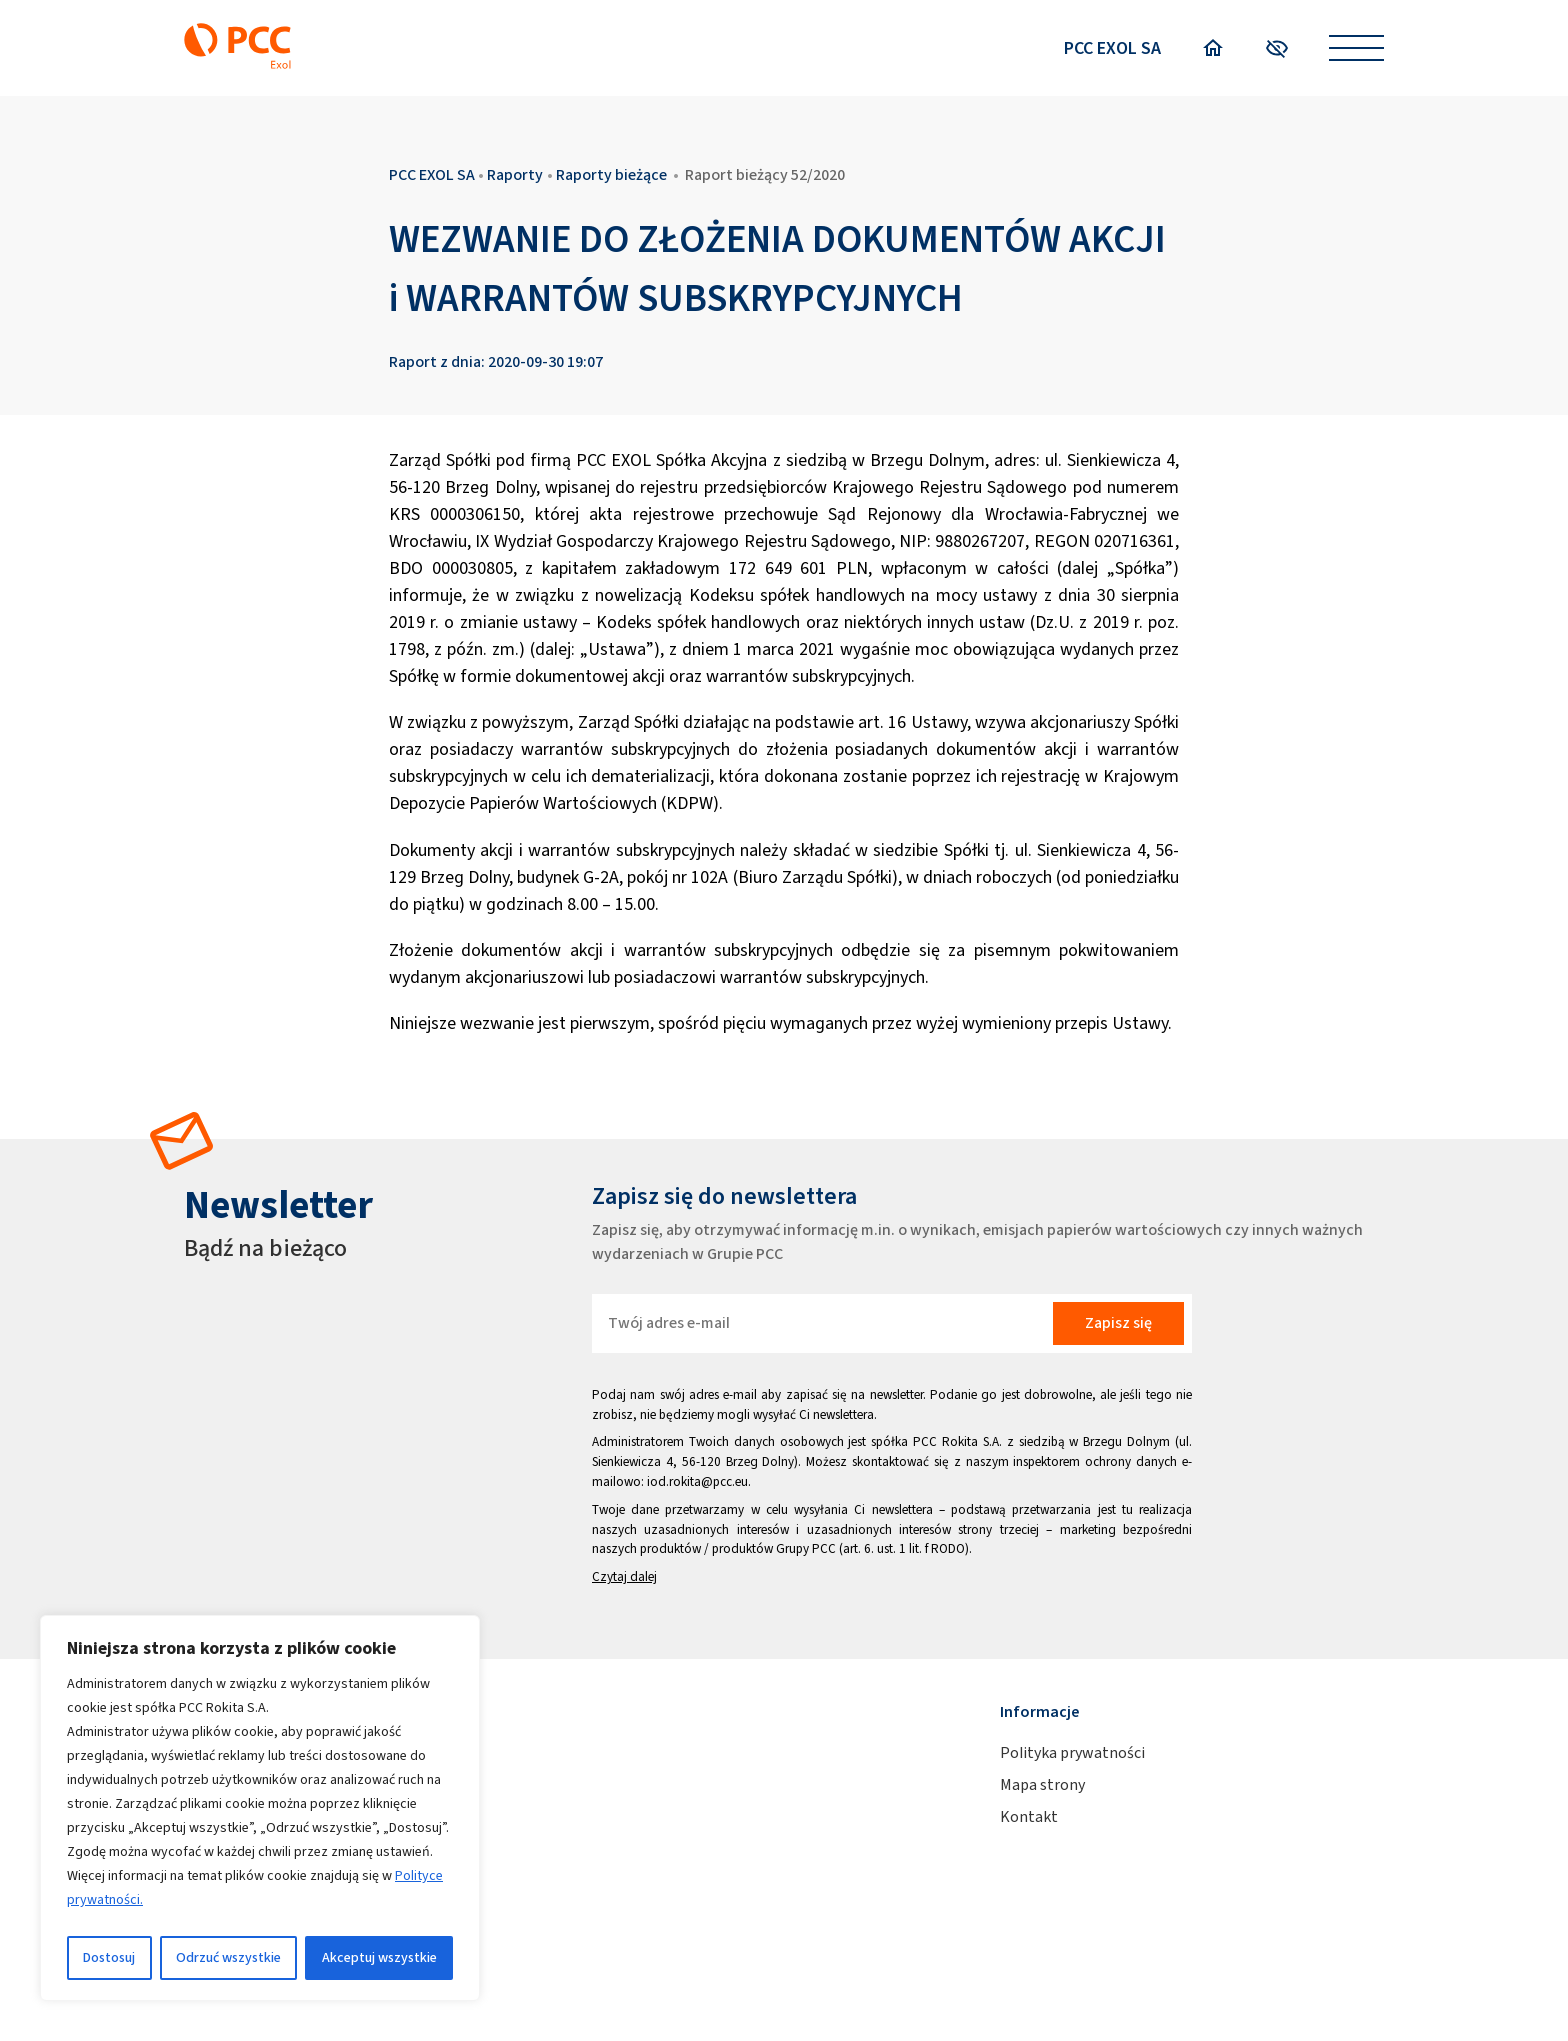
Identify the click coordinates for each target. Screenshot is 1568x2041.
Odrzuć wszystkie (228, 1957)
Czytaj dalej (624, 1576)
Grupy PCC (806, 1548)
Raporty (515, 174)
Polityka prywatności (1072, 1752)
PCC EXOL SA (1112, 48)
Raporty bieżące (611, 174)
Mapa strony (1042, 1784)
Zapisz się (1118, 1322)
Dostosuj (109, 1957)
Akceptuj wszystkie (379, 1957)
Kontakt (1029, 1816)
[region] (260, 1808)
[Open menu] (1356, 48)
